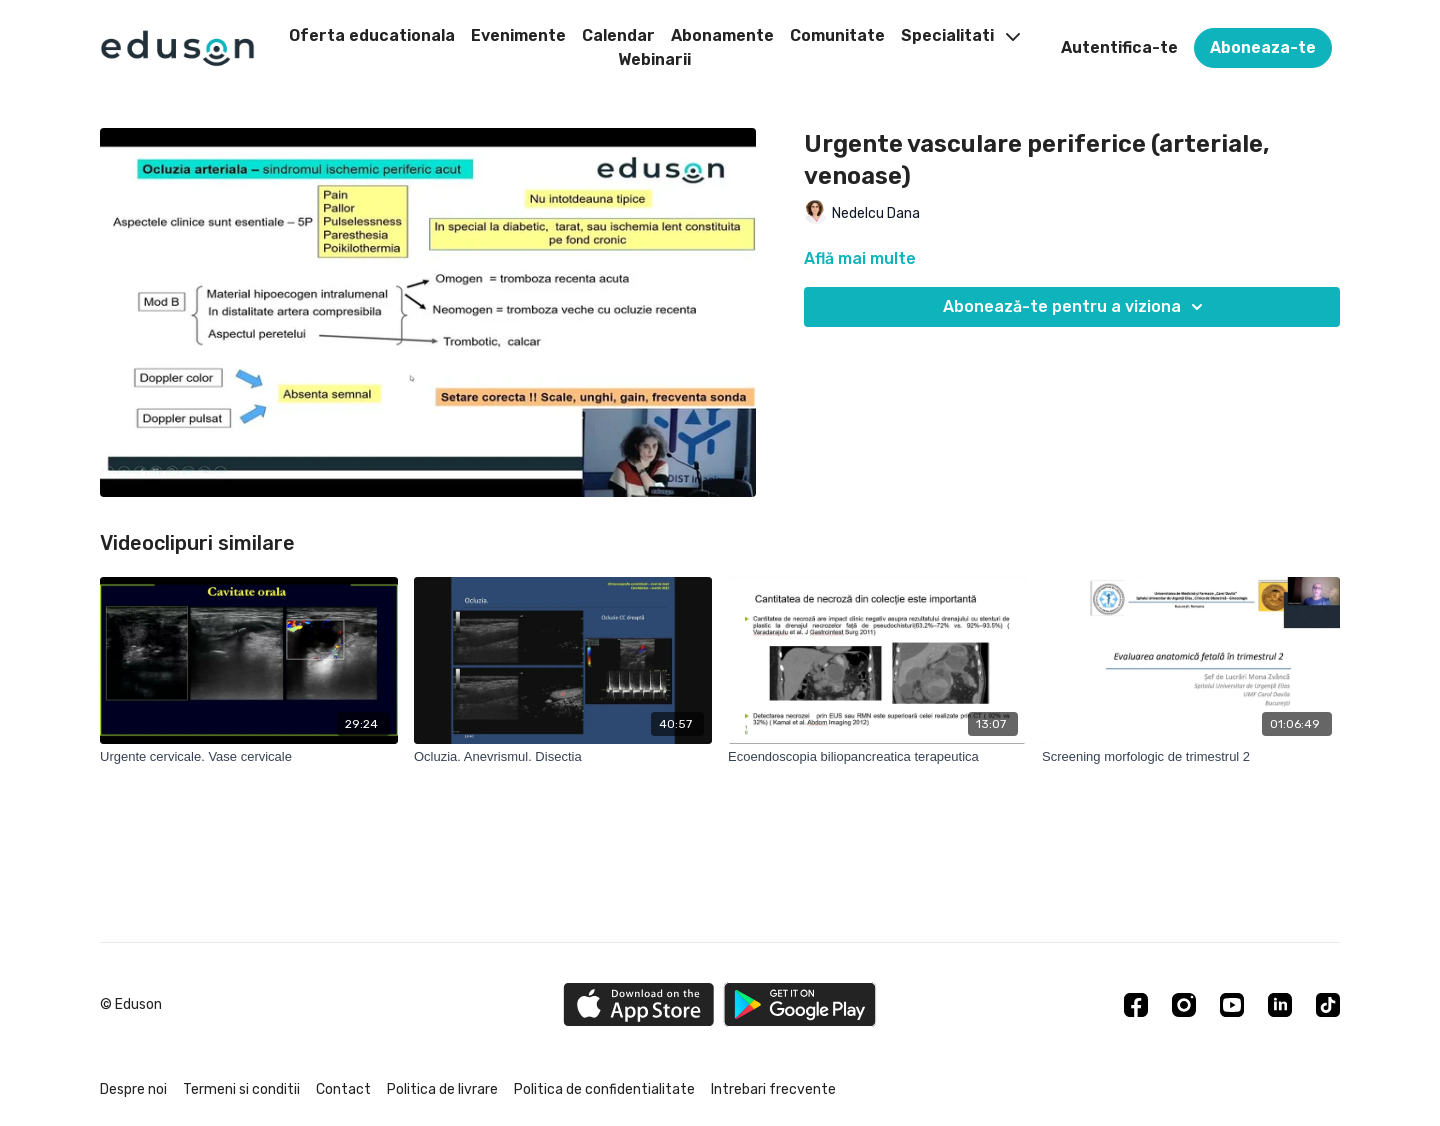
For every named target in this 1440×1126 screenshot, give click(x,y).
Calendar (618, 35)
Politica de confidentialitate (604, 1089)
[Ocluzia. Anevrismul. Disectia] (563, 757)
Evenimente (518, 35)
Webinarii (654, 59)
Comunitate (837, 35)
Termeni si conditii (241, 1089)
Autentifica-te (1119, 47)
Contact (343, 1089)
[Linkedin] (1280, 1005)
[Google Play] (800, 1004)
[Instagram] (1184, 1005)
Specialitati (960, 35)
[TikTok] (1328, 1005)
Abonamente (722, 35)
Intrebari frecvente (773, 1089)
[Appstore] (638, 1004)
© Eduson (131, 1005)
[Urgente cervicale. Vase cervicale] (249, 757)
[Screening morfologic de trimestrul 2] (1191, 757)
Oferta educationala (372, 35)
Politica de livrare (442, 1089)
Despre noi (133, 1089)
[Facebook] (1136, 1005)
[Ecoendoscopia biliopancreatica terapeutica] (877, 757)
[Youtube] (1232, 1005)
